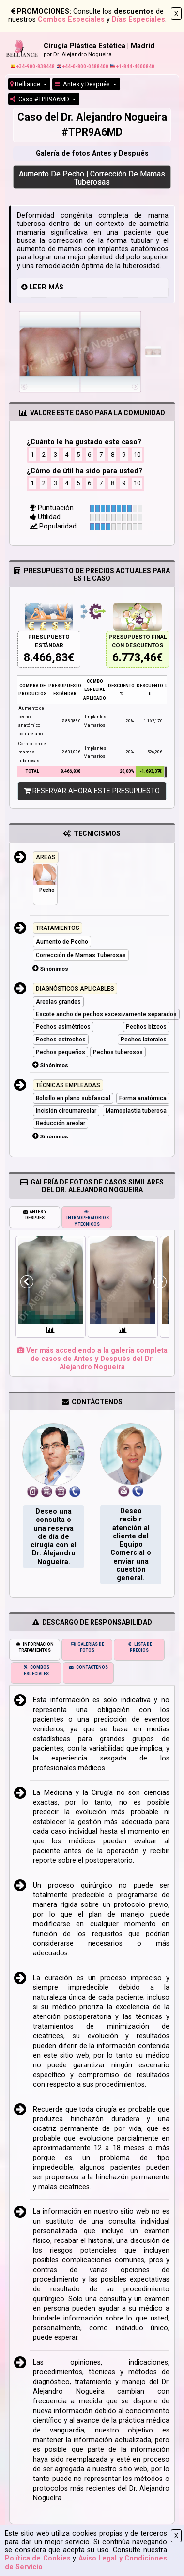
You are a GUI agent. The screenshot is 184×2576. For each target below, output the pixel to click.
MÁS (55, 287)
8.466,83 (46, 658)
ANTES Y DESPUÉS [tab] (34, 1214)
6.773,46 (134, 658)
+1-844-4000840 (132, 66)
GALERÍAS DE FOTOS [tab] (87, 1647)
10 (137, 454)
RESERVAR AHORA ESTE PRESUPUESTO (92, 791)
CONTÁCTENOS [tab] (88, 1667)
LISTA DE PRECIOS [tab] (139, 1647)
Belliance (26, 84)
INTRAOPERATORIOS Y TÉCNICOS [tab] (87, 1218)
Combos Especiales (71, 20)
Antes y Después (83, 84)
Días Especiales (138, 20)
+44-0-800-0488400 (82, 66)
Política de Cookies (38, 2558)
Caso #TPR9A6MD (40, 99)
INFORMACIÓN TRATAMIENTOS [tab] (34, 1647)
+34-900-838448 (33, 66)
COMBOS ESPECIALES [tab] (36, 1670)
